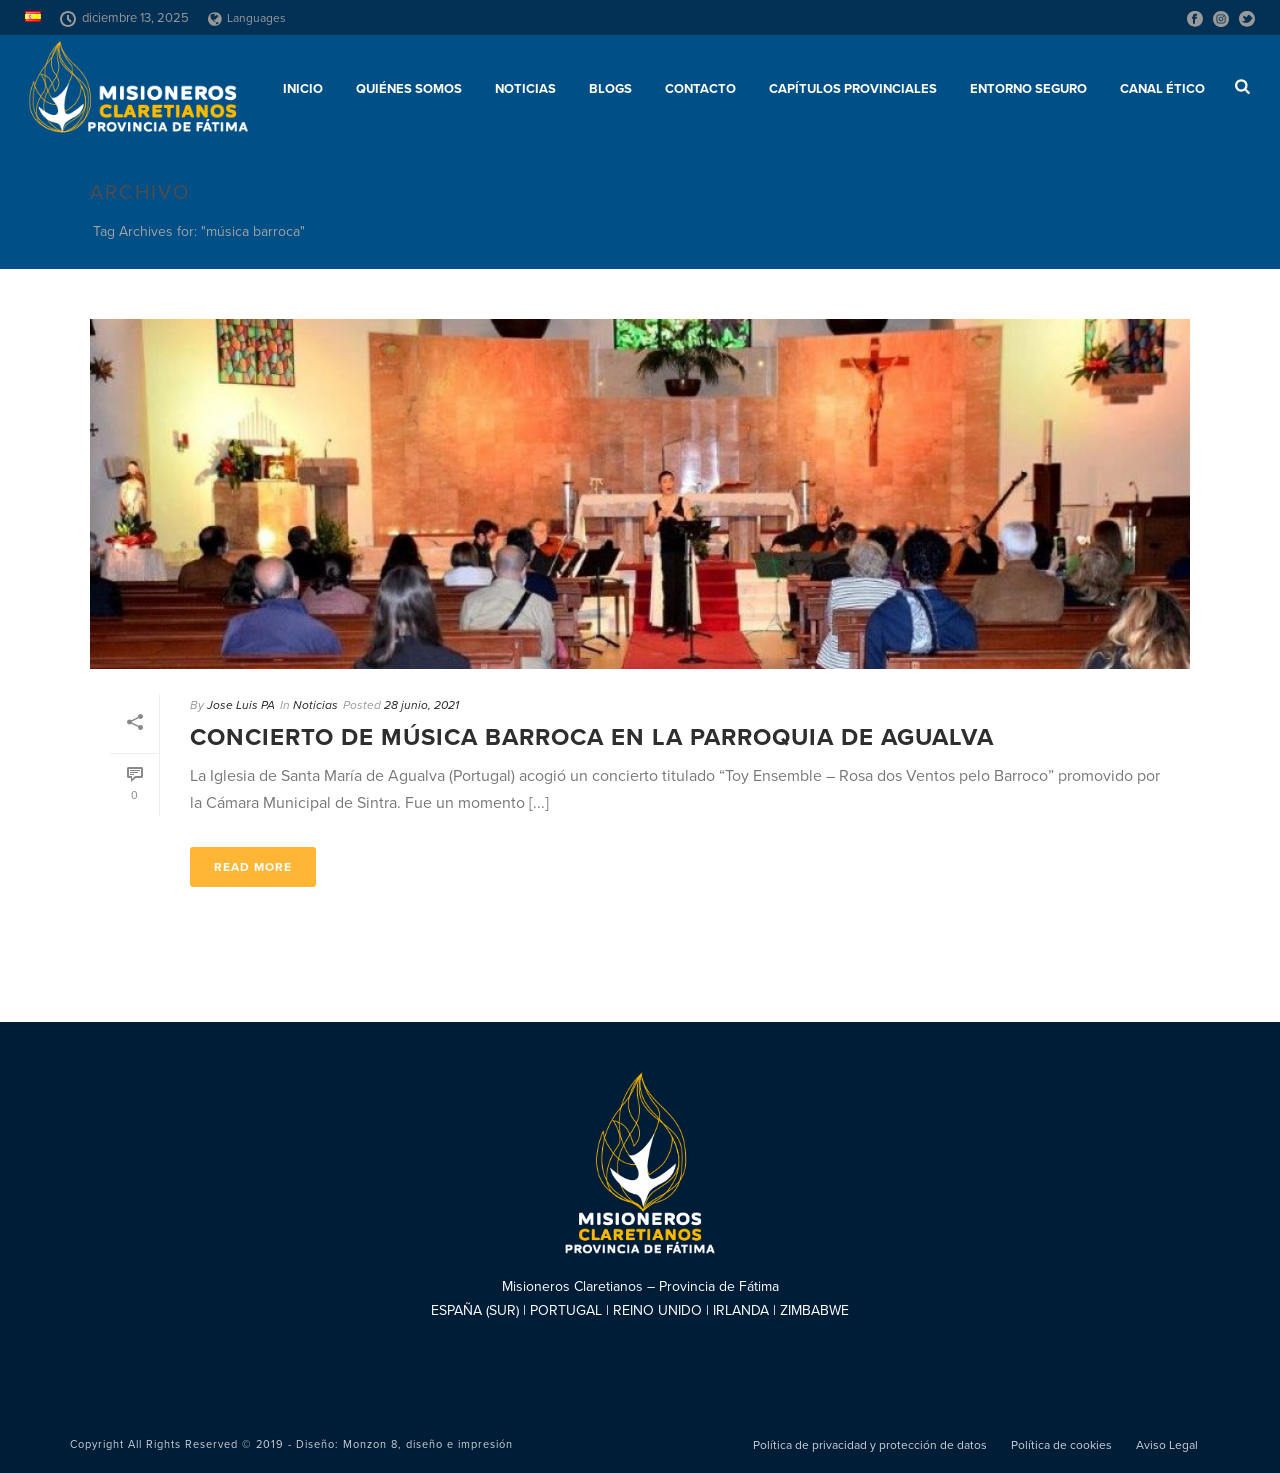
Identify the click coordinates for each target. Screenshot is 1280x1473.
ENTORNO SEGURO (1028, 89)
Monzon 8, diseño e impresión (428, 1444)
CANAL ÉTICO (1162, 89)
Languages (247, 18)
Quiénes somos (409, 89)
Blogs (610, 89)
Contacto (700, 89)
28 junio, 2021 (421, 705)
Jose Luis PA (241, 705)
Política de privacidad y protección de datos (870, 1445)
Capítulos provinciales (853, 89)
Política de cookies (1061, 1445)
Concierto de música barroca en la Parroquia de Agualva (592, 737)
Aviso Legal (1167, 1445)
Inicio (303, 89)
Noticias (525, 89)
